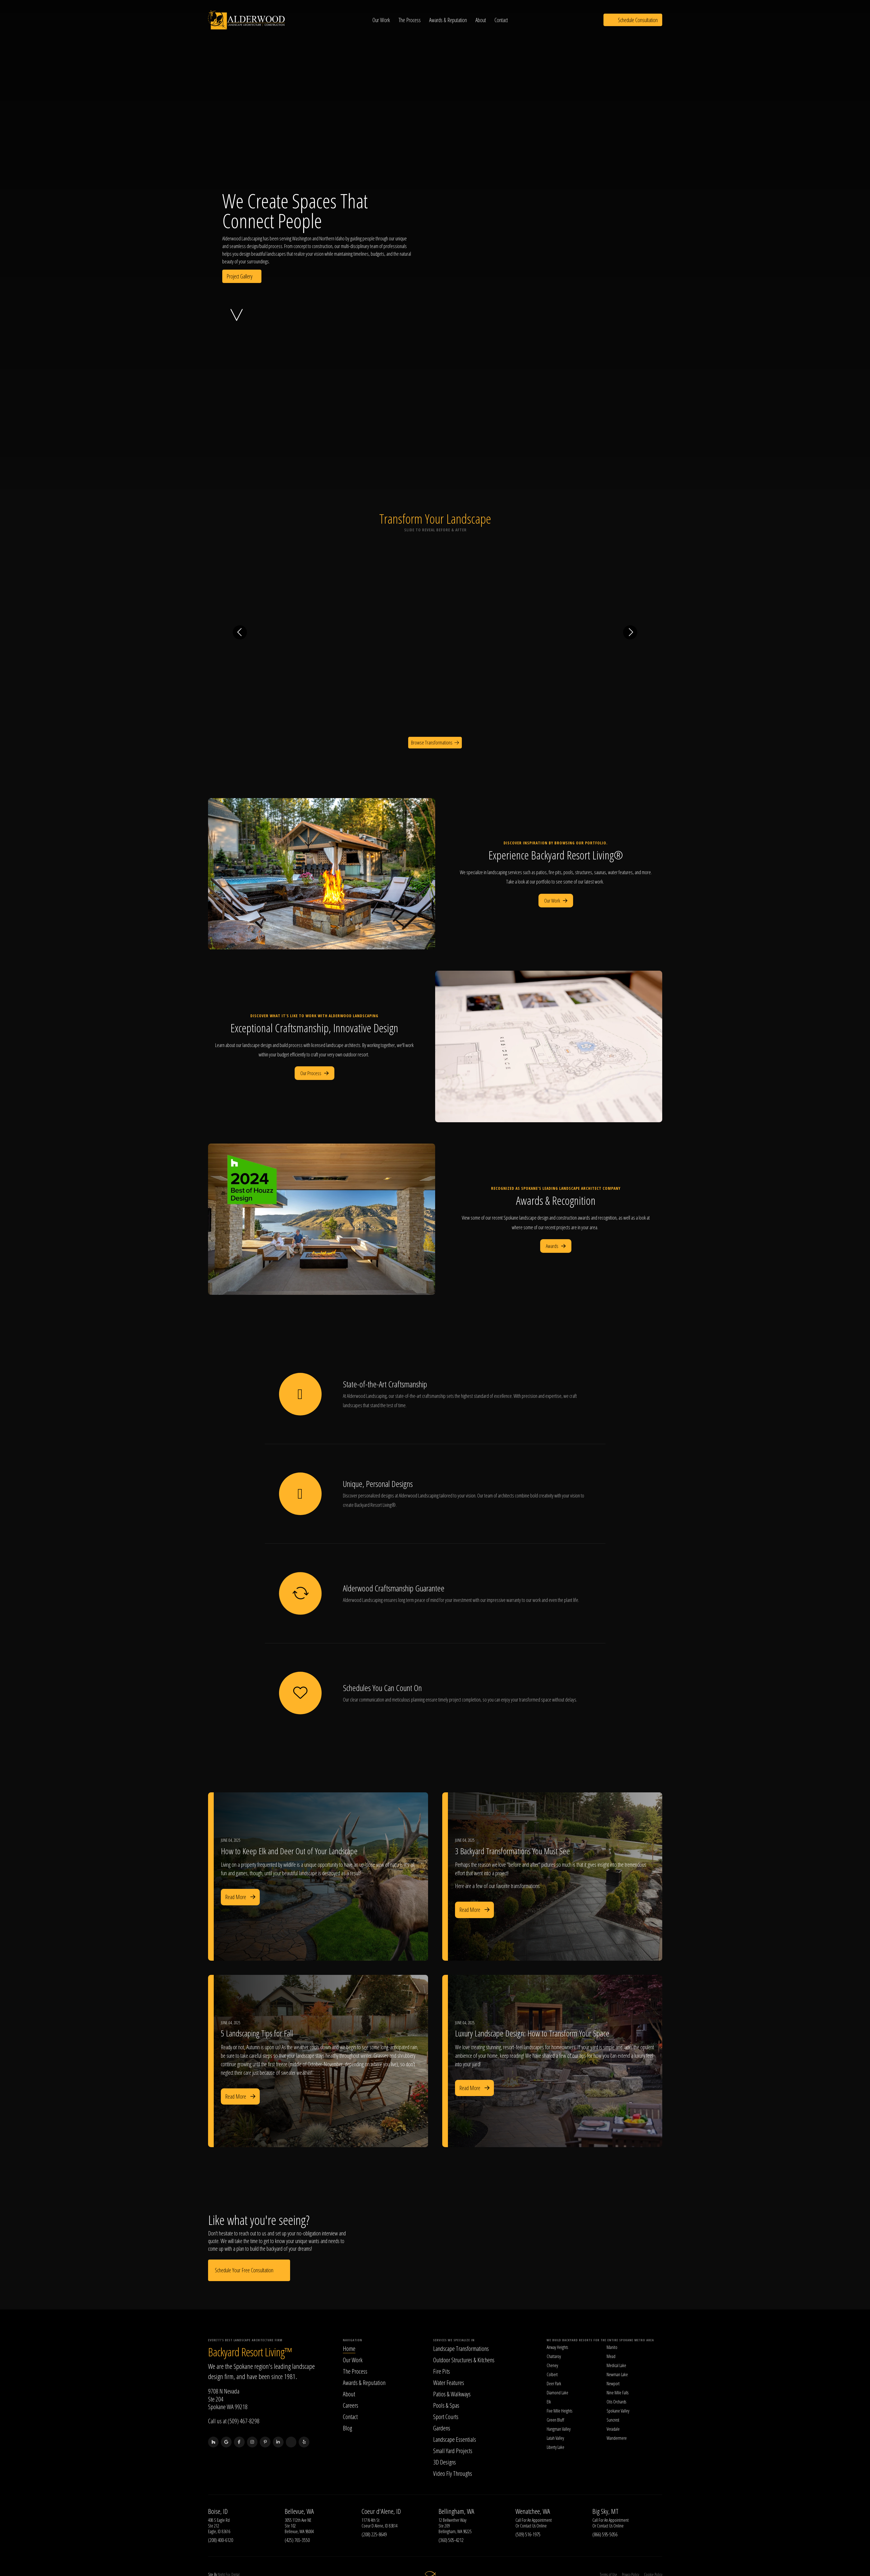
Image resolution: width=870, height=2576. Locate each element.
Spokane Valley (618, 2411)
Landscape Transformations (461, 2348)
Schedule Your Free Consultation (249, 2270)
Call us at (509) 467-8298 (233, 2421)
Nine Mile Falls (617, 2393)
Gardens (441, 2428)
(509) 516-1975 (527, 2534)
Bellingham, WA (456, 2511)
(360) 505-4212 (451, 2540)
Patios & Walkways (452, 2394)
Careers (350, 2405)
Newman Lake (617, 2375)
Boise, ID (218, 2511)
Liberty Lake (555, 2447)
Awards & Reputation (449, 20)
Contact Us (528, 2526)
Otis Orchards (616, 2402)
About (482, 20)
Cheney (552, 2366)
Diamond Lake (557, 2393)
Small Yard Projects (452, 2451)
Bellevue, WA (299, 2511)
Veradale (613, 2429)
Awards (556, 1246)
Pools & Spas (446, 2405)
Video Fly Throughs (452, 2473)
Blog (347, 2428)
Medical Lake (616, 2366)
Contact (502, 20)
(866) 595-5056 (604, 2534)
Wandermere (617, 2438)
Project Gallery (242, 276)
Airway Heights (557, 2347)
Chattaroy (554, 2356)
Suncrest (613, 2420)
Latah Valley (555, 2438)
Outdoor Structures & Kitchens (463, 2360)
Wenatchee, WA (532, 2511)
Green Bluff (555, 2420)
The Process (411, 20)
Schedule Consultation (633, 20)
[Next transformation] (630, 632)
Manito (612, 2347)
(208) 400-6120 (220, 2540)
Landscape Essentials (454, 2439)
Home (349, 2348)
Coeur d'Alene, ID (381, 2511)
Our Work (382, 20)
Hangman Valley (559, 2429)
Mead (611, 2356)
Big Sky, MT (605, 2511)
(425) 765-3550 (297, 2540)
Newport (613, 2384)
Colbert (552, 2375)
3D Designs (444, 2462)
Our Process (314, 1073)
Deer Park (554, 2384)
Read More (240, 1897)
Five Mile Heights (559, 2411)
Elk (549, 2402)
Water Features (448, 2382)
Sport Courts (445, 2417)
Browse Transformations (435, 742)
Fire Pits (441, 2371)
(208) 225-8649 (374, 2534)
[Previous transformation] (240, 632)
